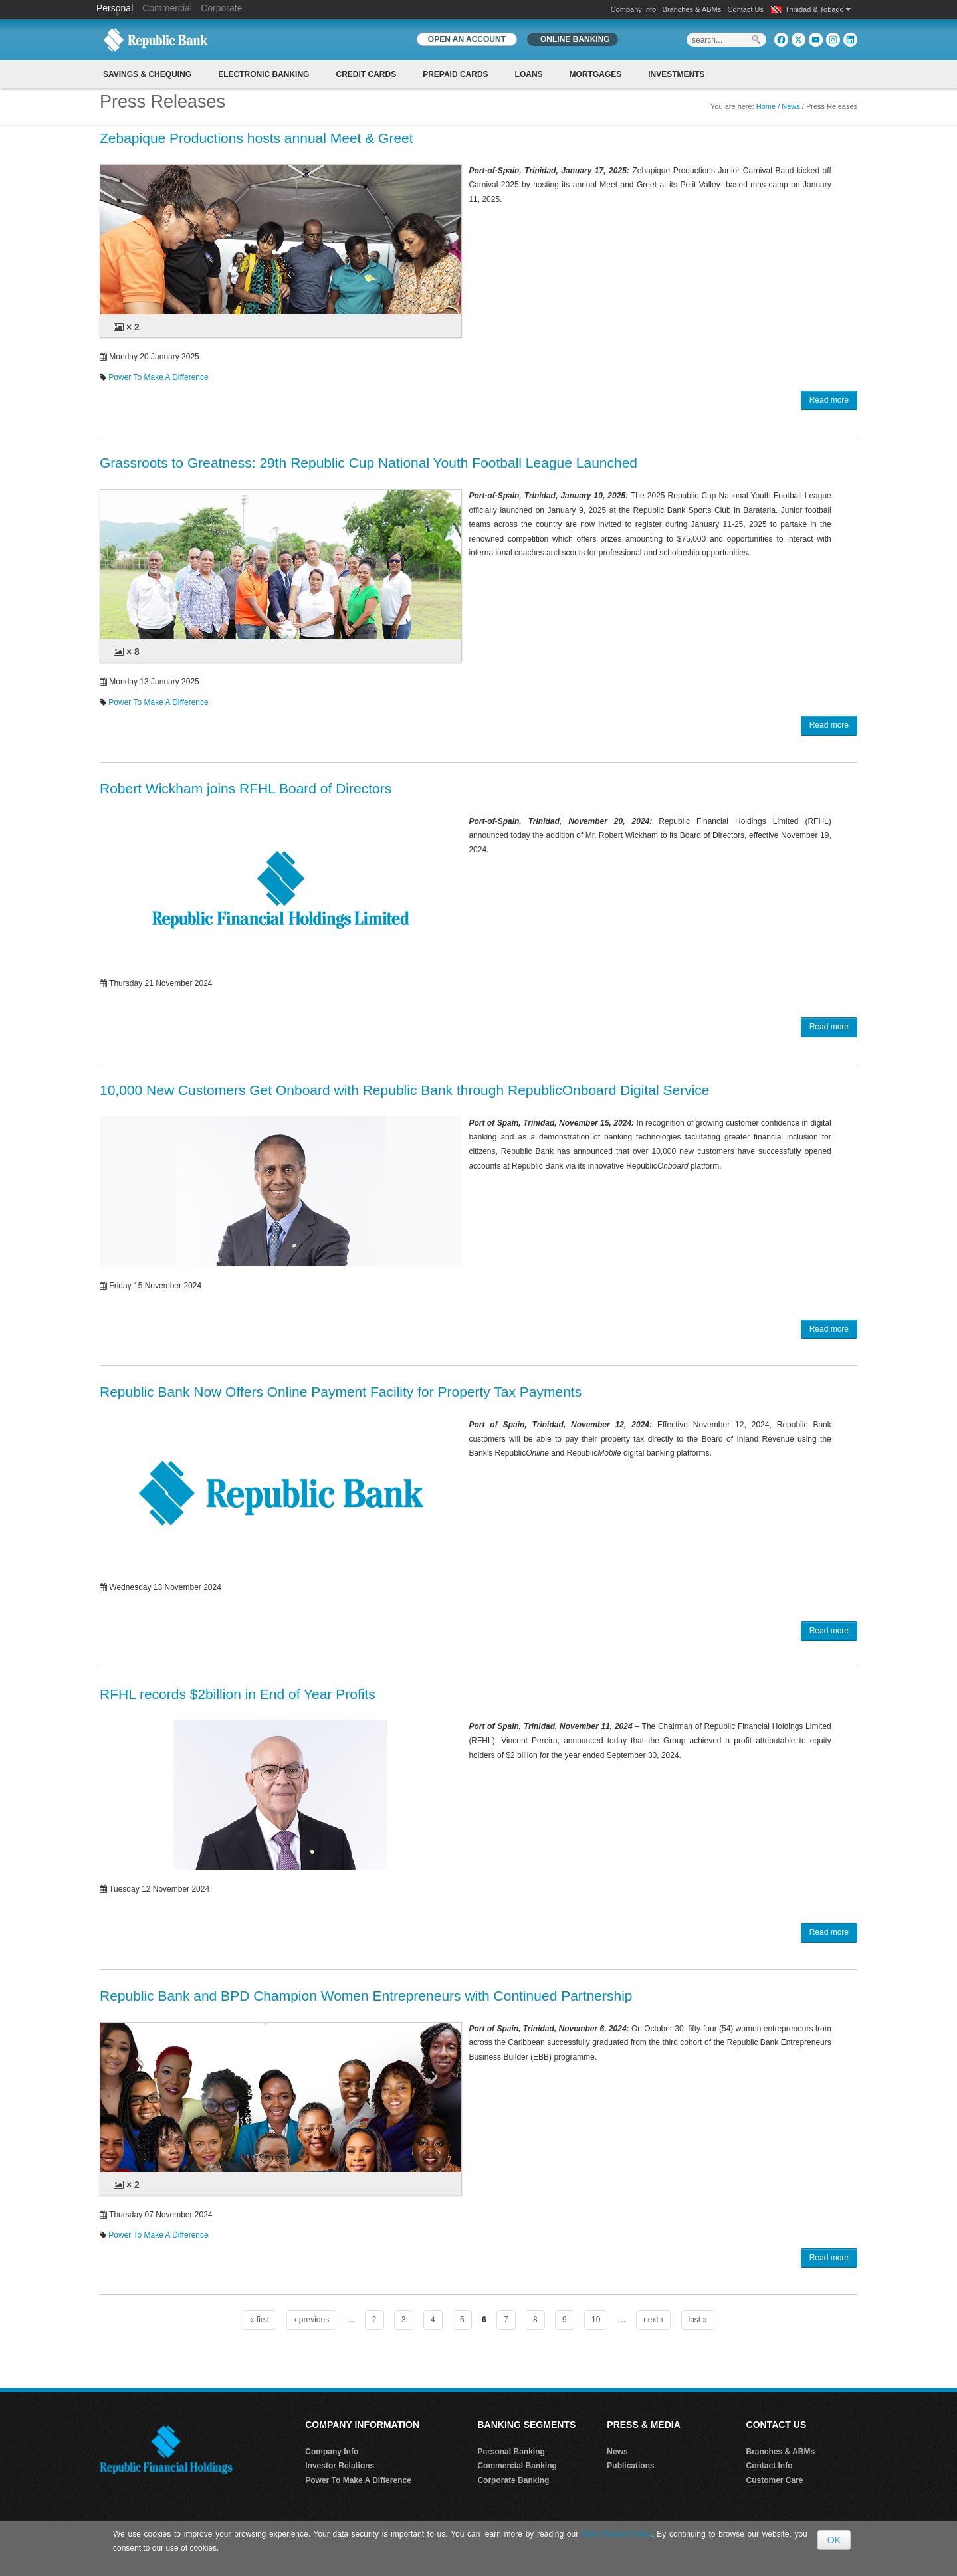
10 (595, 2319)
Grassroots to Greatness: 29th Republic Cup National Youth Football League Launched (368, 462)
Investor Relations (339, 2465)
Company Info (633, 9)
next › (653, 2319)
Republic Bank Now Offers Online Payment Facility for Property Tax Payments (341, 1391)
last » (698, 2319)
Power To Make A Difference (158, 377)
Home (766, 106)
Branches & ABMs (692, 9)
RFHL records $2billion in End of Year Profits (237, 1694)
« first (259, 2319)
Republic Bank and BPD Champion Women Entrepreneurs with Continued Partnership (366, 1995)
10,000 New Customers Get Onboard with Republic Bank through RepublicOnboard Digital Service (404, 1090)
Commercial (167, 8)
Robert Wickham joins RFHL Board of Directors (245, 788)
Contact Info (769, 2465)
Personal (116, 8)
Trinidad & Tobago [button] (818, 9)
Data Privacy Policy (616, 2534)
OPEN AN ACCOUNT (467, 39)
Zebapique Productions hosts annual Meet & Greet (256, 138)
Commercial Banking (516, 2465)
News (791, 106)
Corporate (221, 8)
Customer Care (774, 2480)
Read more (829, 400)
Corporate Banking (513, 2480)
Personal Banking (510, 2451)
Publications (630, 2465)
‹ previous (311, 2319)
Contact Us (746, 9)
